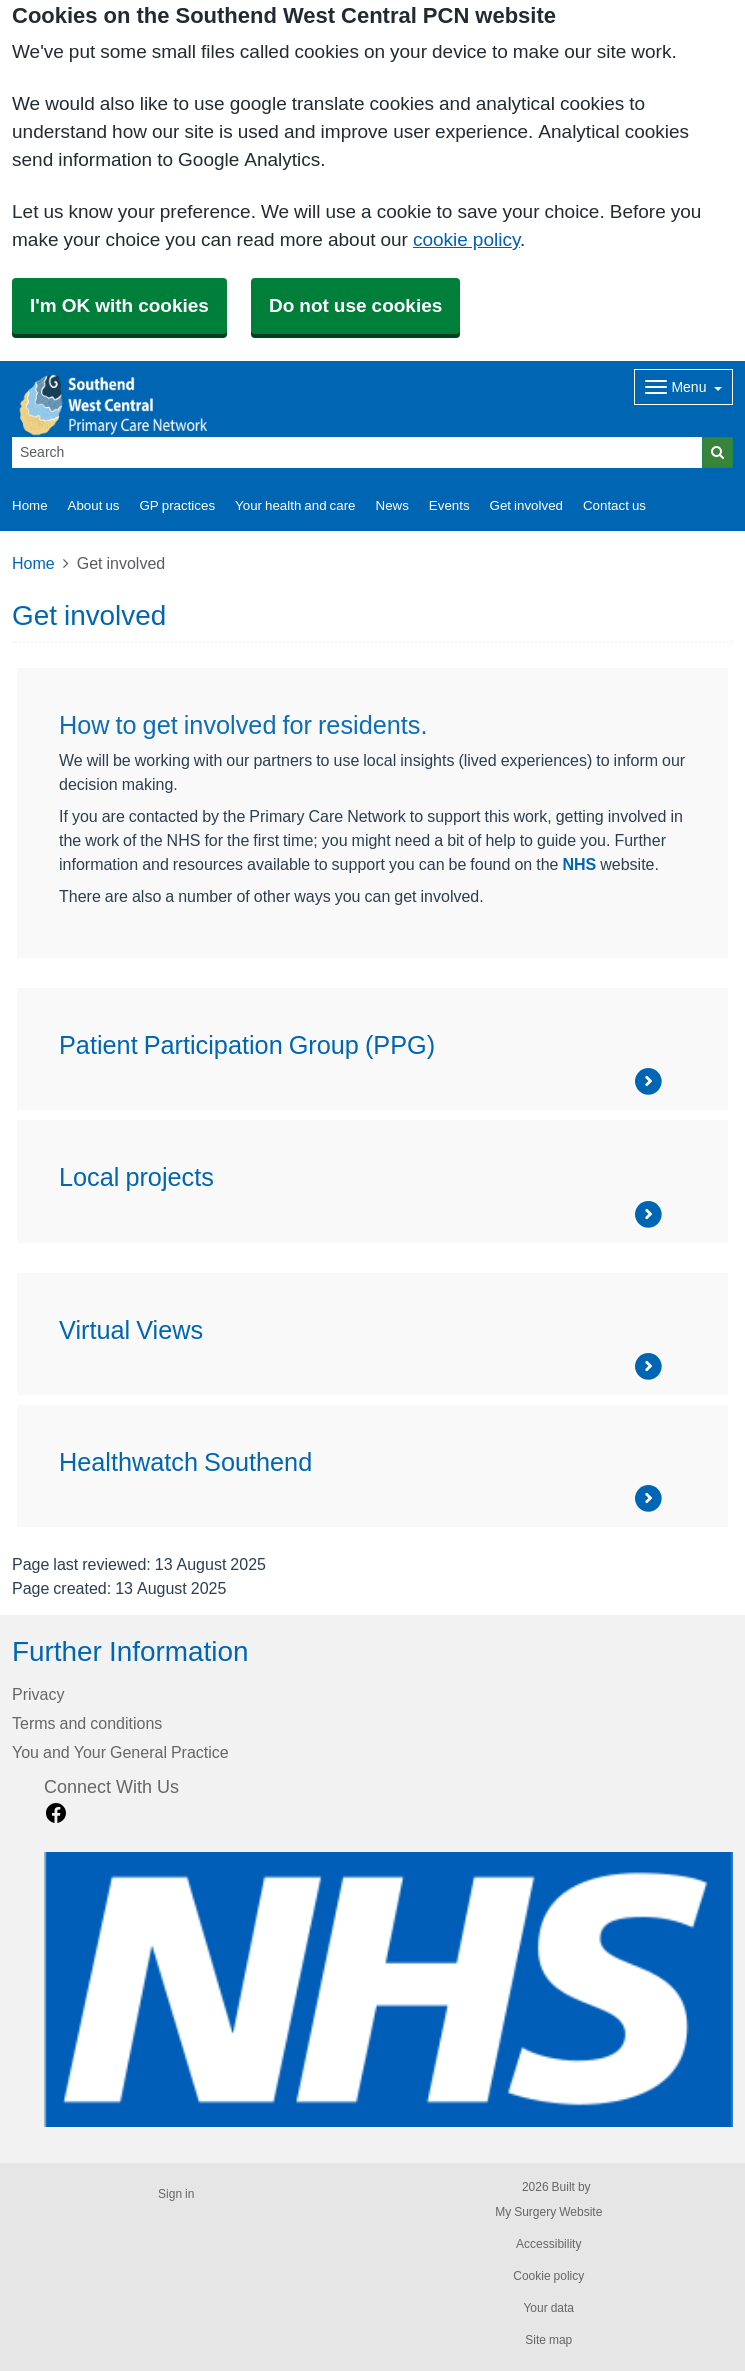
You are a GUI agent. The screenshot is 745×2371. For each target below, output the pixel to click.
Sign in (176, 2194)
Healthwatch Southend (185, 1462)
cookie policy (466, 239)
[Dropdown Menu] (683, 387)
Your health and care (295, 505)
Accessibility (548, 2244)
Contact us (614, 505)
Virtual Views (131, 1330)
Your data (548, 2308)
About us (94, 505)
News (392, 505)
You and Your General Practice (120, 1752)
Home (33, 563)
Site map (548, 2340)
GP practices (177, 505)
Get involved (526, 505)
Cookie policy (548, 2276)
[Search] (357, 452)
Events (449, 505)
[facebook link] (56, 1813)
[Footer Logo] (388, 1990)
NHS (579, 864)
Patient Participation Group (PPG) (247, 1045)
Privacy (38, 1694)
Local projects (136, 1177)
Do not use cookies (355, 305)
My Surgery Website (548, 2212)
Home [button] (30, 505)
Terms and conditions (87, 1723)
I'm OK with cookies (119, 305)
